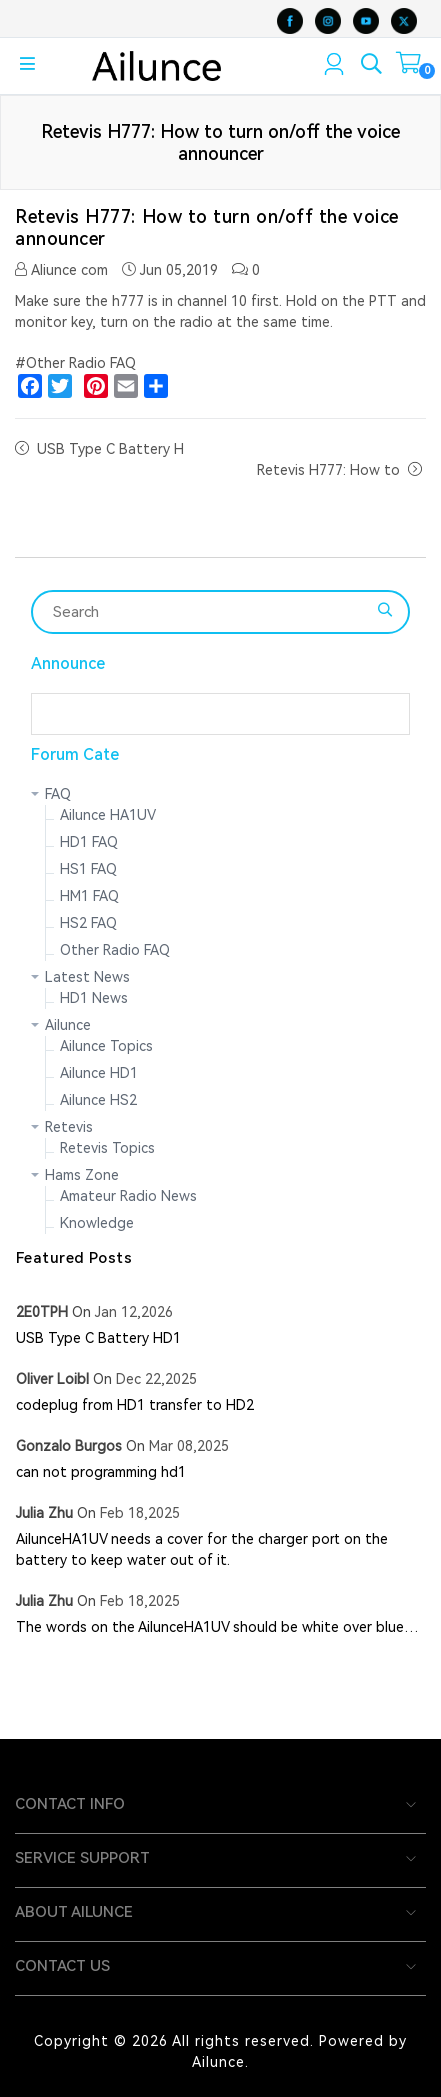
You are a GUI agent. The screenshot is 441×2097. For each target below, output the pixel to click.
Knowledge (97, 1223)
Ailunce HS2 (98, 1100)
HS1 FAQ (88, 869)
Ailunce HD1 (99, 1073)
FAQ (58, 794)
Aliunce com (61, 270)
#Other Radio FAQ (75, 363)
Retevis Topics (107, 1148)
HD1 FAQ (89, 842)
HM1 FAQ (89, 896)
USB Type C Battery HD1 (98, 1338)
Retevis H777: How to (328, 470)
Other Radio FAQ (115, 950)
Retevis (69, 1127)
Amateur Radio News (128, 1196)
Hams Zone (82, 1175)
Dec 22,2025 (156, 1379)
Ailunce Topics (106, 1046)
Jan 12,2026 (134, 1312)
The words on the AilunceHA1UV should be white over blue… (217, 1627)
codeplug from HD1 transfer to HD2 (135, 1405)
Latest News (87, 977)
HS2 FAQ (88, 923)
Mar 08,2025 (189, 1446)
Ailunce (68, 1025)
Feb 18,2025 (140, 1513)
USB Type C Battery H (110, 449)
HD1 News (94, 998)
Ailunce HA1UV (108, 815)
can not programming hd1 (101, 1472)
